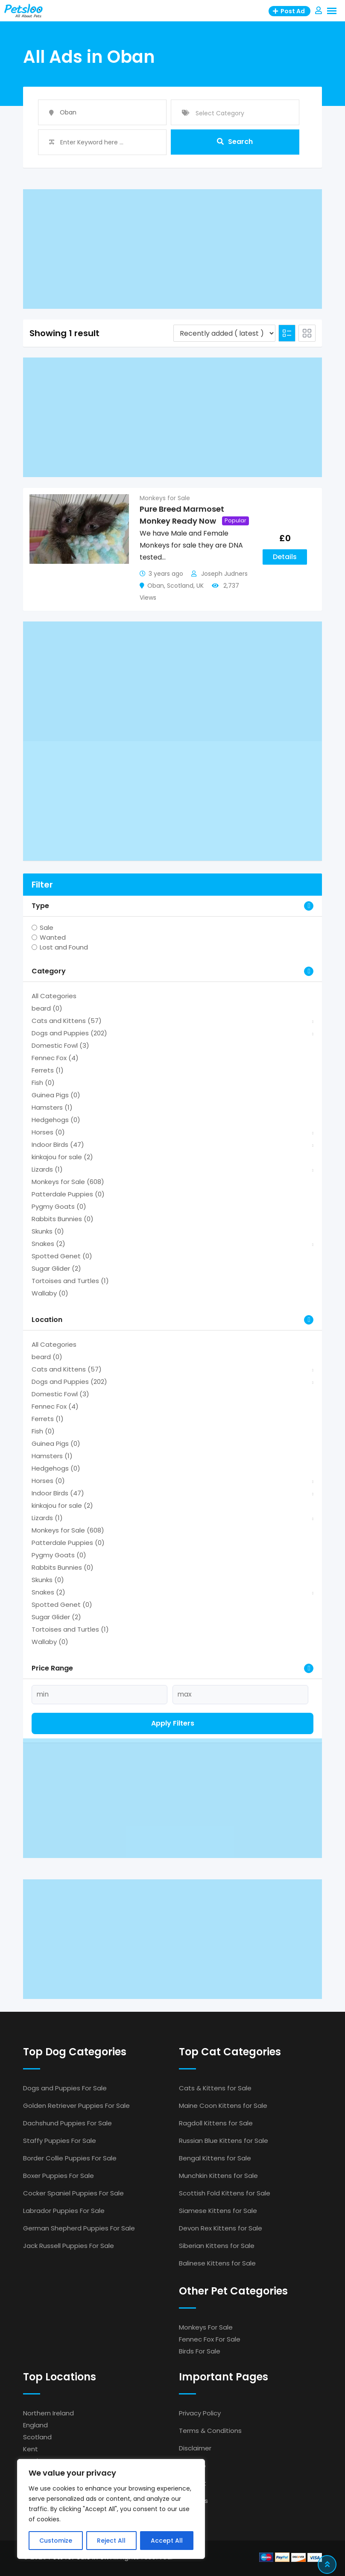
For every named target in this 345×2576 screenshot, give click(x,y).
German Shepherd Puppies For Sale (79, 2228)
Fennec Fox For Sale (209, 2339)
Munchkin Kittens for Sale (218, 2175)
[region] (111, 2509)
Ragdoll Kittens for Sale (216, 2123)
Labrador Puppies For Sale (64, 2210)
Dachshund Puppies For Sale (67, 2123)
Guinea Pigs (56, 1094)
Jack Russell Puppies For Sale (68, 2245)
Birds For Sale (199, 2351)
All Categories (54, 995)
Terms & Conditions (210, 2430)
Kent (30, 2448)
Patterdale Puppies (68, 1194)
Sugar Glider (56, 1268)
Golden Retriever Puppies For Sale (76, 2105)
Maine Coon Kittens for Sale (223, 2105)
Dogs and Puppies (69, 1033)
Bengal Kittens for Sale (215, 2158)
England (35, 2425)
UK (200, 585)
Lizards (47, 1169)
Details (285, 557)
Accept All (167, 2540)
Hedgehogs (56, 1119)
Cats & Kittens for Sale (215, 2088)
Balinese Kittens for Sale (217, 2263)
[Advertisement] (172, 249)
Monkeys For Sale (206, 2327)
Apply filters (172, 1723)
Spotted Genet (62, 1255)
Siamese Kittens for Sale (218, 2210)
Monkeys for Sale (165, 498)
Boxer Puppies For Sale (58, 2175)
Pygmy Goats (59, 1206)
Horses (48, 1132)
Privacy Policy (200, 2413)
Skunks (48, 1231)
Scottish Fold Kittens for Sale (224, 2193)
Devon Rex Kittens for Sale (220, 2228)
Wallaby (50, 1293)
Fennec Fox (55, 1057)
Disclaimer (195, 2448)
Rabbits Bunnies (63, 1218)
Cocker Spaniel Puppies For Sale (73, 2193)
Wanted (53, 937)
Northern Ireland (48, 2413)
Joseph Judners (224, 573)
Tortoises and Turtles (70, 1280)
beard (47, 1008)
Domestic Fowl (60, 1045)
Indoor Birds (58, 1144)
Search (235, 142)
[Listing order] (224, 333)
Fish (43, 1082)
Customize (55, 2540)
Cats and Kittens (67, 1020)
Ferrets (48, 1070)
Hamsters (52, 1107)
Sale (46, 927)
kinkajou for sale (62, 1156)
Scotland (180, 585)
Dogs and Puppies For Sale (65, 2088)
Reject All (111, 2540)
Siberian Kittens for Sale (216, 2245)
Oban (155, 585)
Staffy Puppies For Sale (59, 2140)
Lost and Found (64, 947)
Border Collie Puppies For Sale (70, 2158)
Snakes (48, 1243)
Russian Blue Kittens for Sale (223, 2140)
